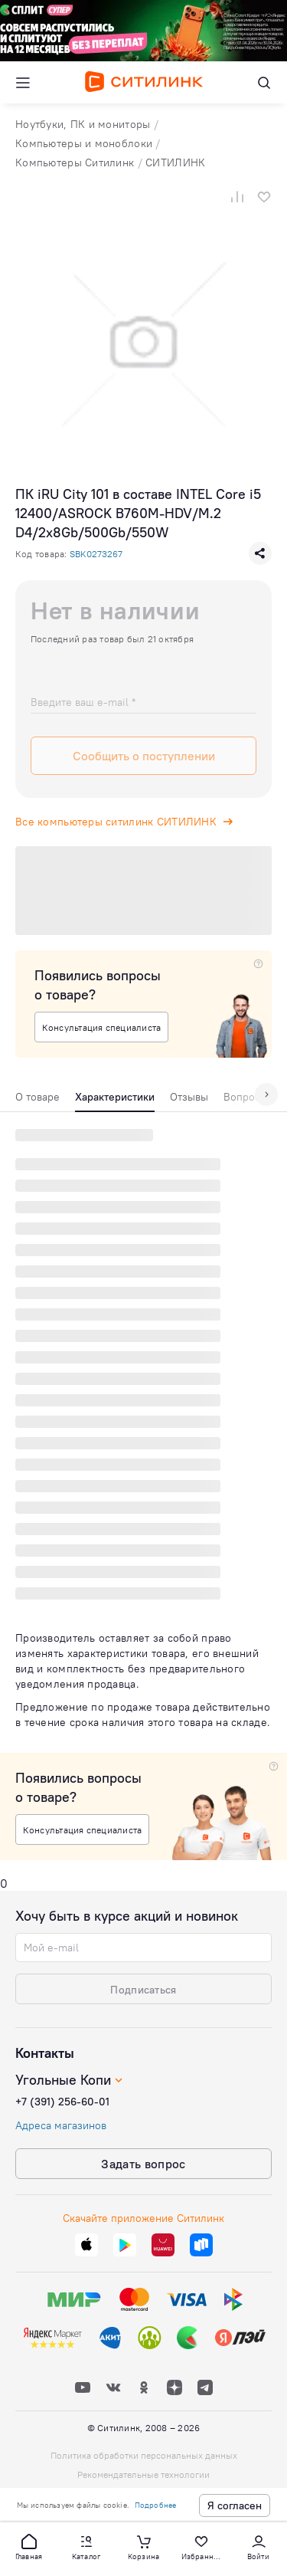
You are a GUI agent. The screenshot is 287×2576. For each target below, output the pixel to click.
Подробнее (156, 2505)
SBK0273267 (96, 554)
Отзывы (189, 1097)
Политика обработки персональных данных (144, 2455)
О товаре (37, 1097)
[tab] (37, 1100)
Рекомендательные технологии (143, 2474)
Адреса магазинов (60, 2125)
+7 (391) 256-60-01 (62, 2101)
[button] (29, 2546)
